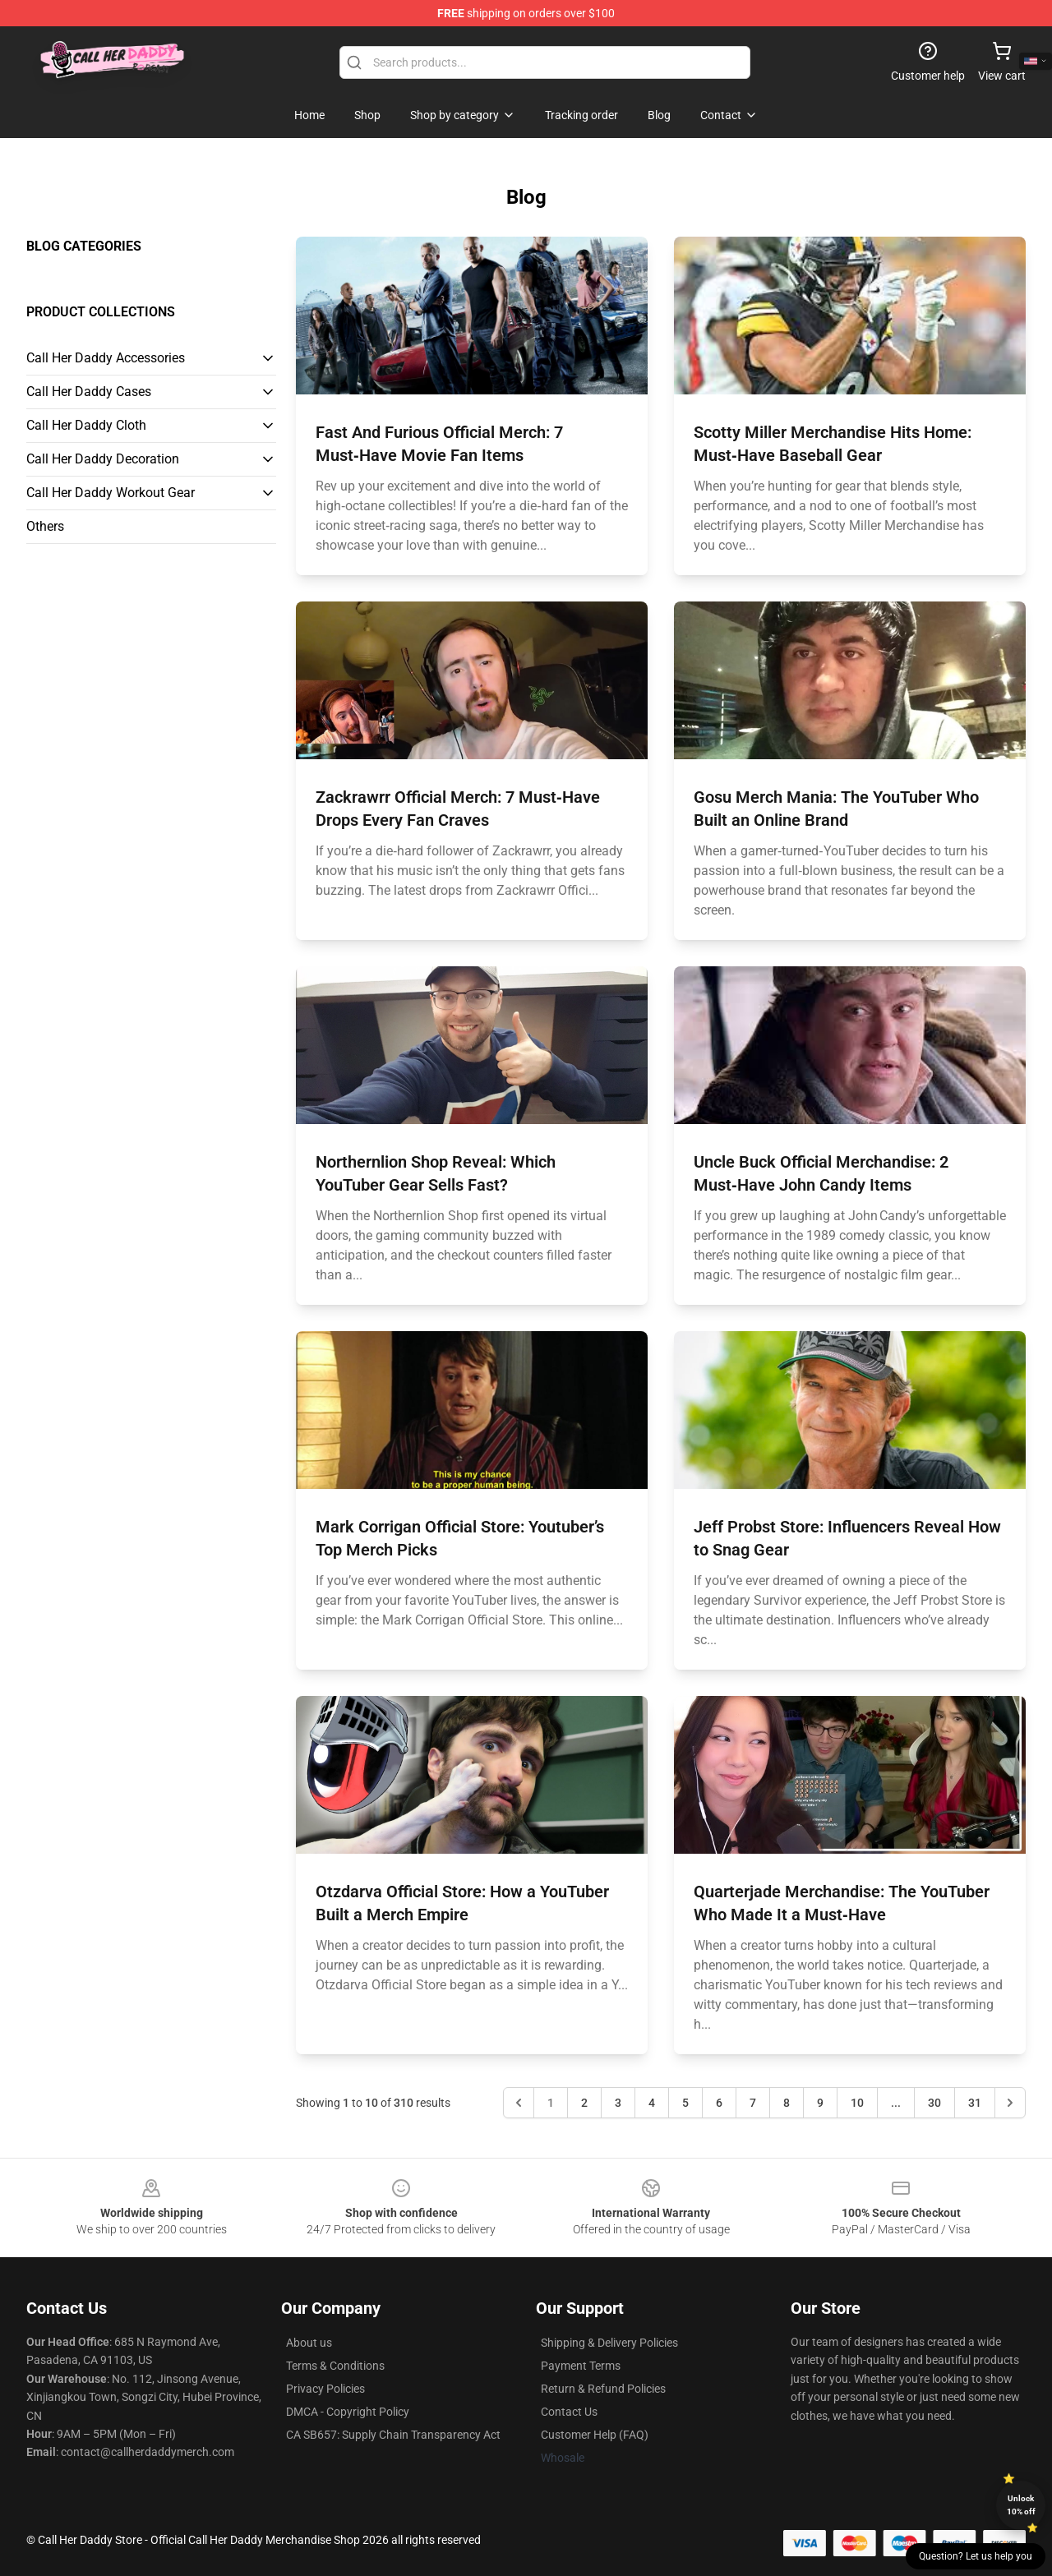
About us (309, 2342)
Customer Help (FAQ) (594, 2434)
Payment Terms (581, 2365)
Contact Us (569, 2411)
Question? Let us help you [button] (975, 2556)
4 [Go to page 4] (651, 2102)
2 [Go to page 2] (584, 2102)
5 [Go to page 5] (685, 2102)
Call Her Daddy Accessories (105, 358)
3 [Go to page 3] (618, 2102)
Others (45, 526)
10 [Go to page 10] (857, 2102)
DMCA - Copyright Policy (347, 2411)
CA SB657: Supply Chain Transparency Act (393, 2434)
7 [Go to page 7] (753, 2102)
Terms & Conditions (335, 2365)
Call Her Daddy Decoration (102, 459)
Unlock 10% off (1021, 2505)
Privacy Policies (325, 2388)
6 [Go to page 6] (719, 2102)
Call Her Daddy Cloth (86, 425)
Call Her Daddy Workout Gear (110, 492)
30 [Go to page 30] (934, 2102)
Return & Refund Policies (603, 2388)
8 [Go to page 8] (786, 2102)
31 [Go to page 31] (974, 2102)
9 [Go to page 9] (820, 2102)
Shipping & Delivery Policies (609, 2342)
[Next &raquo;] (1010, 2102)
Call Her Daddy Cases (88, 391)
